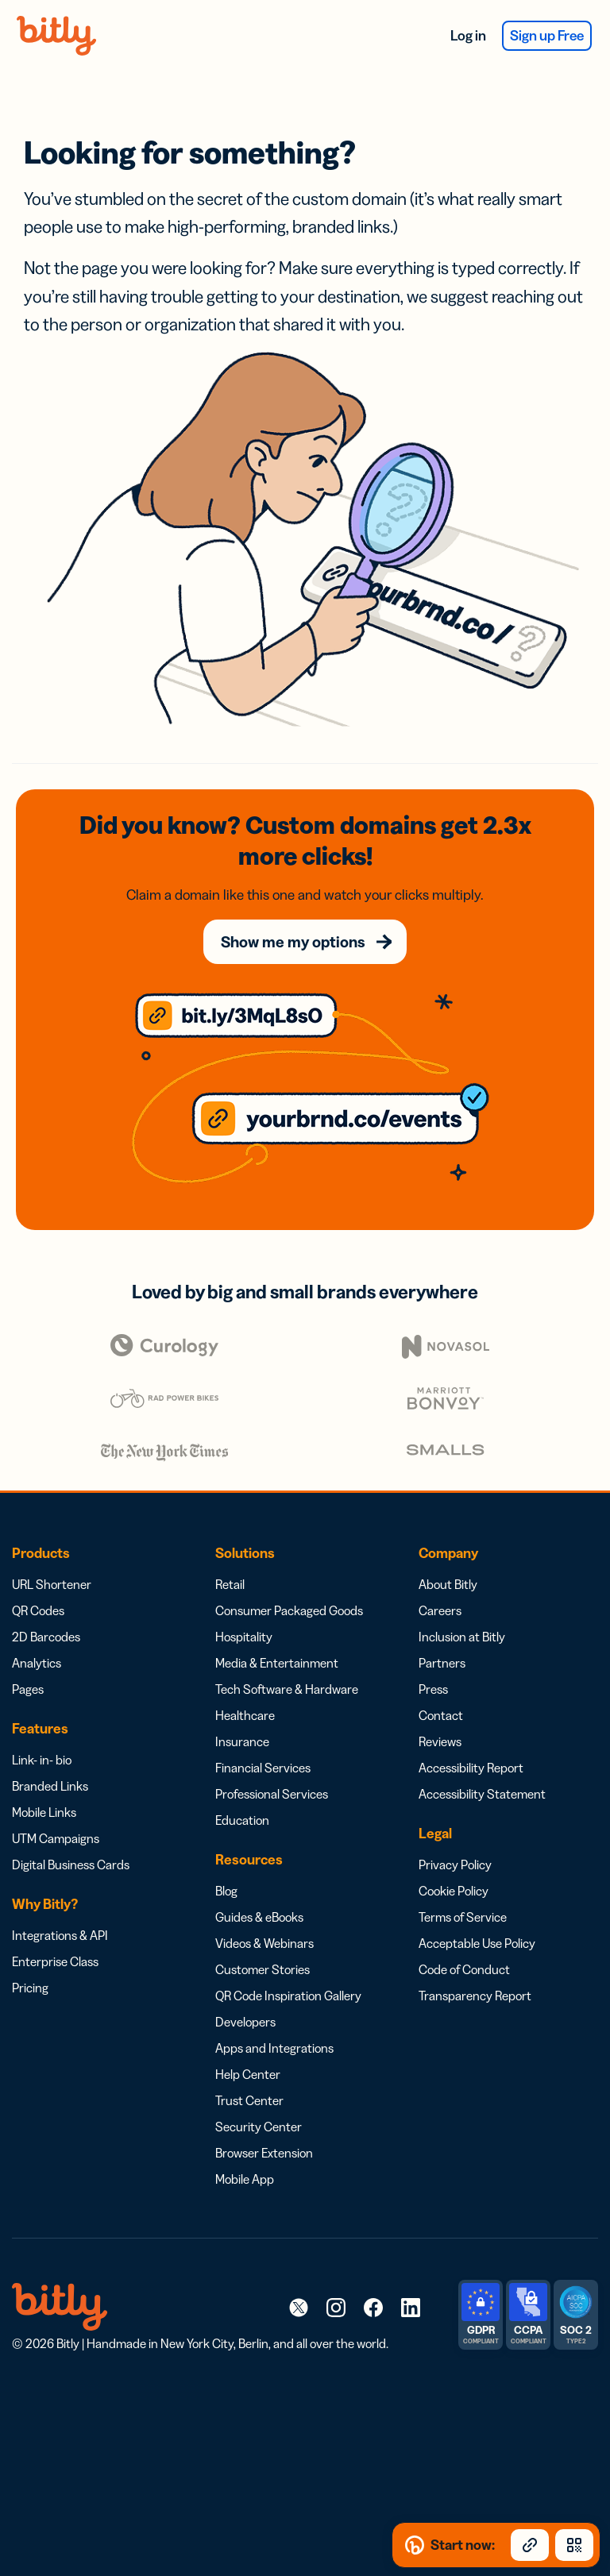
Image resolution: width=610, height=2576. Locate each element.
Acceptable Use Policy (477, 1943)
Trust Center (249, 2100)
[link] (299, 2307)
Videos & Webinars (264, 1943)
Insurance (242, 1741)
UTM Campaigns (55, 1838)
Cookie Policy (453, 1891)
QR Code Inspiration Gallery (288, 1995)
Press (433, 1689)
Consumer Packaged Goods (289, 1610)
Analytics (36, 1663)
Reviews (440, 1741)
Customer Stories (262, 1969)
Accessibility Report (471, 1768)
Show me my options (293, 941)
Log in (468, 35)
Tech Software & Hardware (286, 1689)
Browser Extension (264, 2153)
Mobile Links (44, 1812)
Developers (245, 2022)
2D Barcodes (46, 1637)
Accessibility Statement (482, 1794)
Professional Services (271, 1794)
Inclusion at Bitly (462, 1637)
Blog (226, 1891)
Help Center (247, 2074)
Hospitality (243, 1637)
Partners (442, 1663)
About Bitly (448, 1584)
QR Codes (38, 1610)
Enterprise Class (55, 1961)
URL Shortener (51, 1584)
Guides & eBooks (259, 1917)
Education (242, 1820)
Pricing (30, 1988)
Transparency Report (475, 1995)
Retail (230, 1584)
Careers (440, 1610)
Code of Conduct (464, 1969)
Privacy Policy (455, 1864)
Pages (28, 1689)
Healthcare (245, 1715)
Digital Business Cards (70, 1864)
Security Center (258, 2126)
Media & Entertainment (276, 1663)
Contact (441, 1715)
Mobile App (244, 2179)
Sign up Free (547, 35)
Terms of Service (463, 1917)
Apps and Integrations (274, 2048)
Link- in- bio (41, 1760)
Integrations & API (60, 1935)
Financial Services (263, 1768)
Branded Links (50, 1786)
